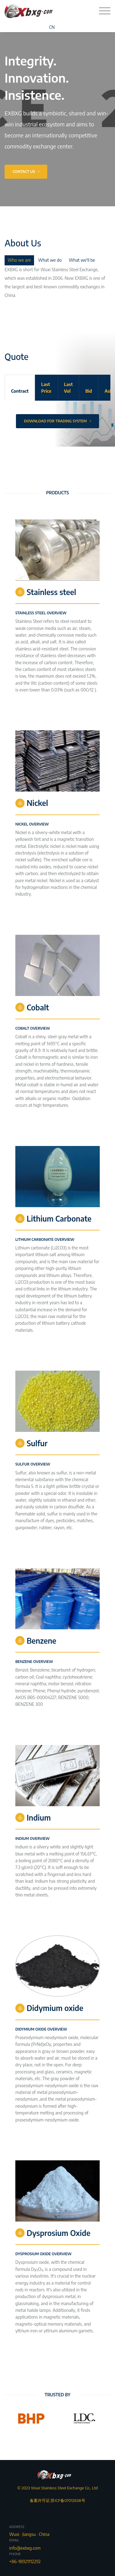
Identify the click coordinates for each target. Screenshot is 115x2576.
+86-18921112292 (24, 2561)
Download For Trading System (57, 421)
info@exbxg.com (24, 2548)
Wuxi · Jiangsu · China (29, 2534)
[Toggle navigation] (104, 11)
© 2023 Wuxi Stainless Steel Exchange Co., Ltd (57, 2487)
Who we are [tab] (19, 260)
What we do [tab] (50, 260)
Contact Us (26, 171)
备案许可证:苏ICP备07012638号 (57, 2494)
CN (52, 27)
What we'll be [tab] (82, 260)
